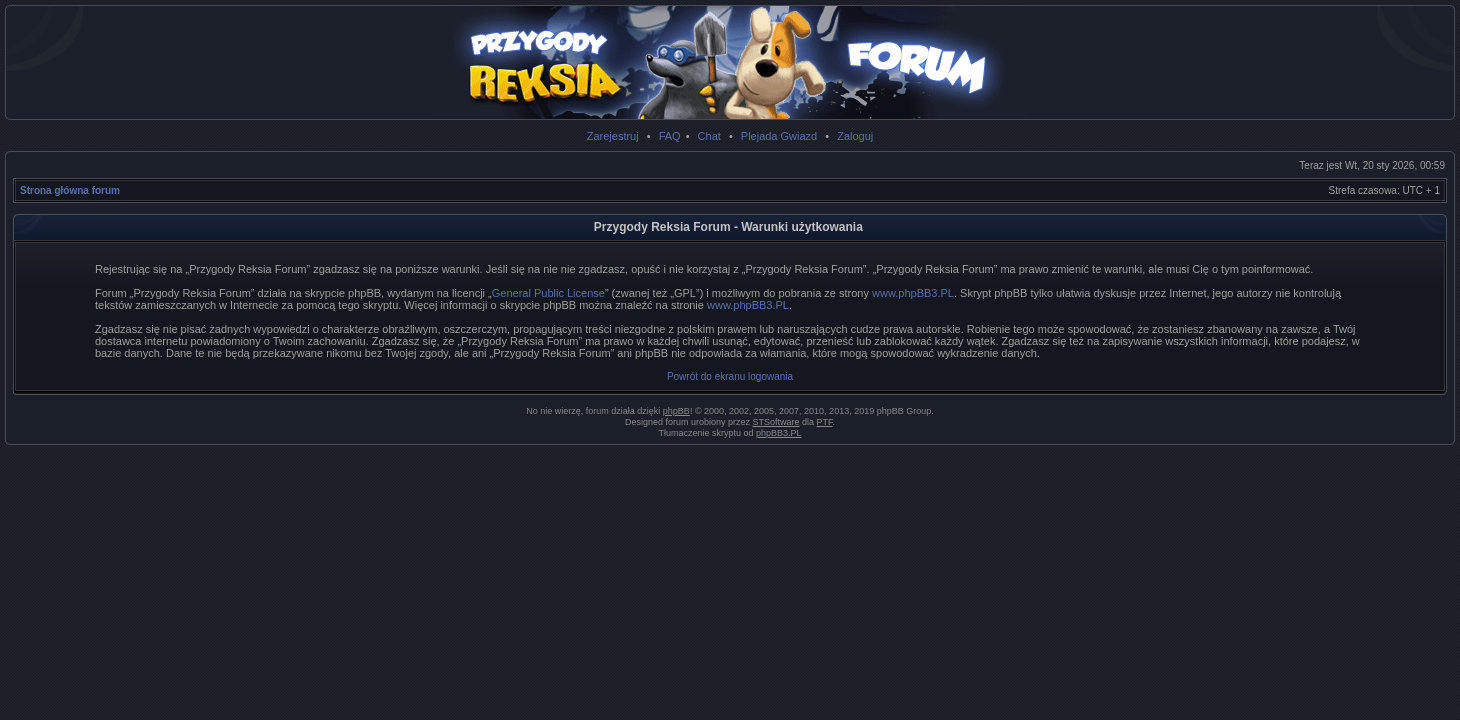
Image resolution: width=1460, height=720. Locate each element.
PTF (825, 422)
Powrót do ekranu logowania (730, 376)
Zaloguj (855, 136)
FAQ (670, 136)
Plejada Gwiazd (779, 136)
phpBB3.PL (779, 433)
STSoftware (776, 422)
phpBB (676, 411)
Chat (709, 136)
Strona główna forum (70, 190)
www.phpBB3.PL (913, 293)
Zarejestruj (613, 136)
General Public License (548, 293)
